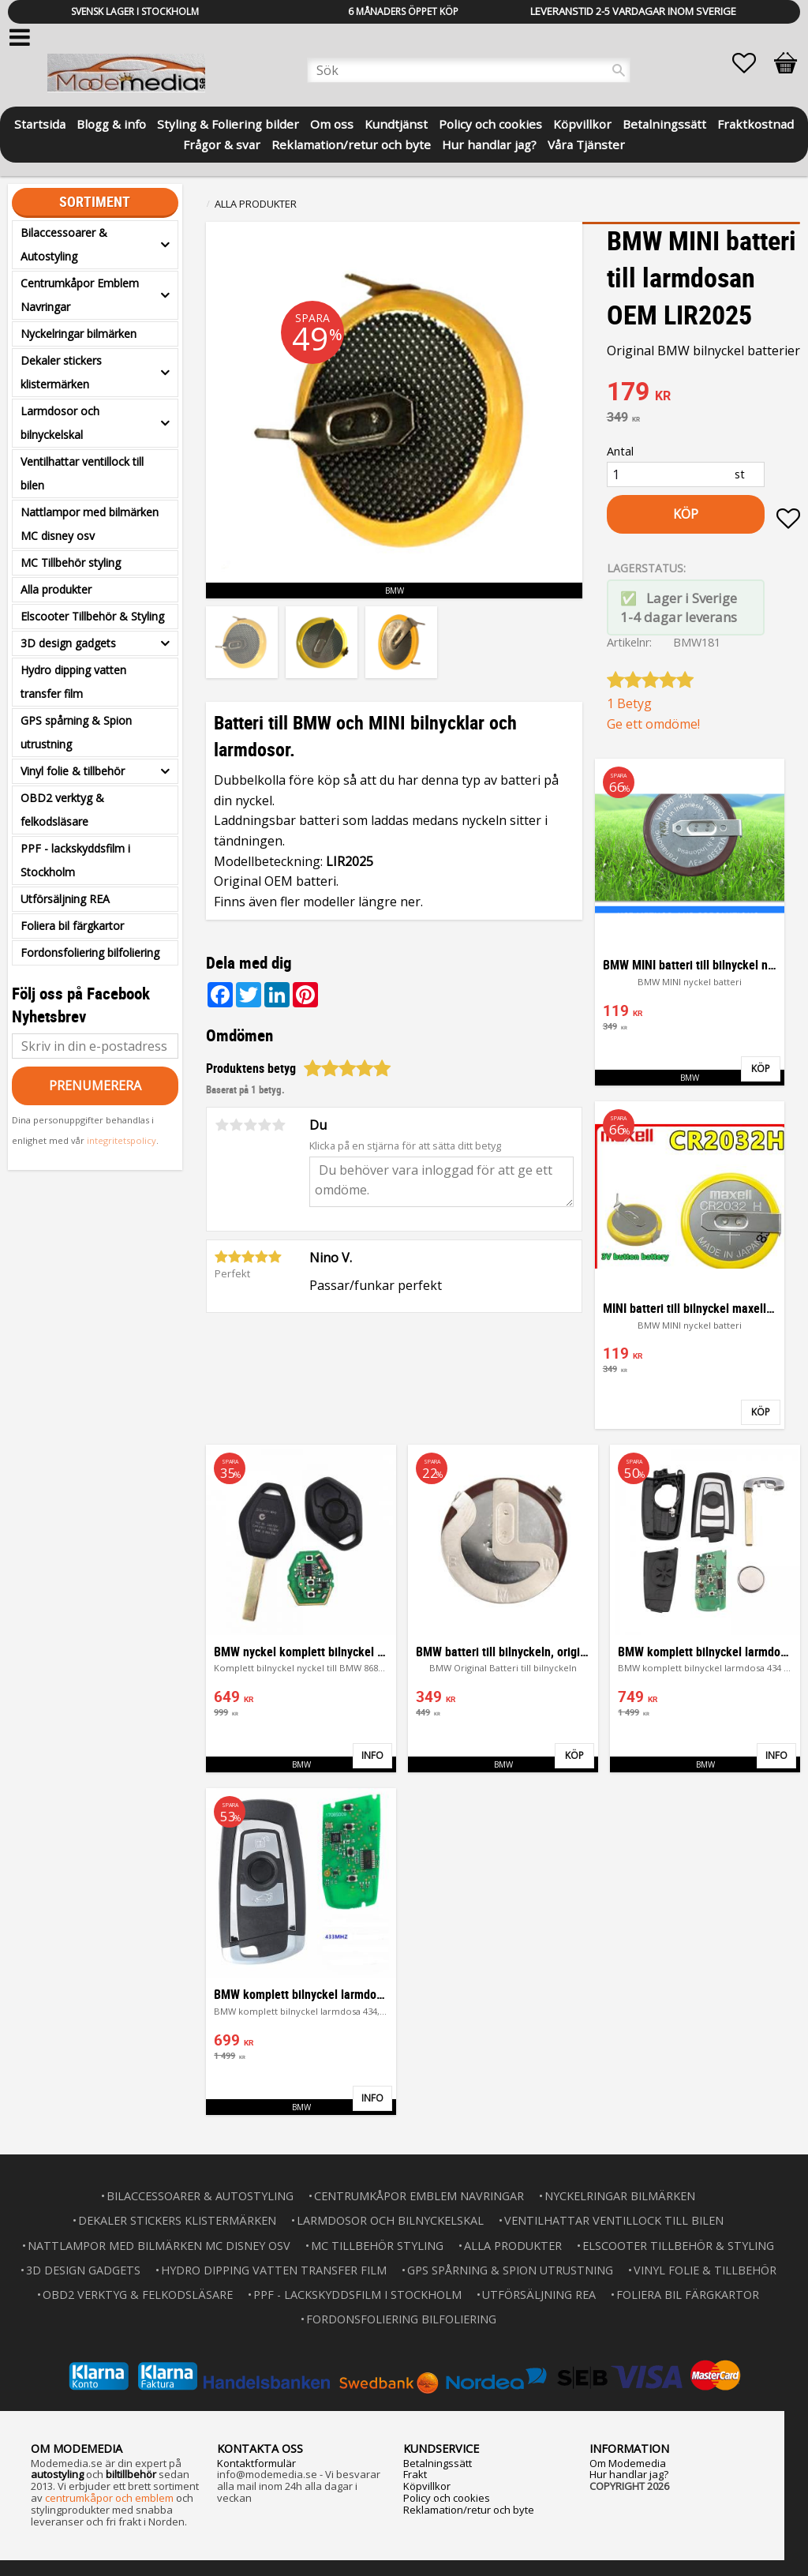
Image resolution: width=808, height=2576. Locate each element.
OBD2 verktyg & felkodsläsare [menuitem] (62, 809)
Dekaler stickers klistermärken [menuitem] (61, 372)
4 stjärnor (264, 1125)
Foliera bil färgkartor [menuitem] (72, 925)
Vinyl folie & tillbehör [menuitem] (73, 770)
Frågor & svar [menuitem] (221, 143)
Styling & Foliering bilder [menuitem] (228, 123)
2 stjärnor (236, 1125)
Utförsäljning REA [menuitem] (65, 898)
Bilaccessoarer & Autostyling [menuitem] (64, 244)
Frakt (415, 2474)
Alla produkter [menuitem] (56, 589)
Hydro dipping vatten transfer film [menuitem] (73, 681)
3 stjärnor (250, 1125)
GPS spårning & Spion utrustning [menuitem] (76, 732)
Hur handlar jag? (628, 2474)
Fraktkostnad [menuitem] (755, 123)
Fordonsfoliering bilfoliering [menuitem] (90, 952)
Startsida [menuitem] (39, 123)
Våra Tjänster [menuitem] (586, 143)
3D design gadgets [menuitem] (68, 643)
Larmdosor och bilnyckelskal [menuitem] (60, 422)
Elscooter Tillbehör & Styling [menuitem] (92, 616)
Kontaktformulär (256, 2463)
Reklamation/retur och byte (468, 2510)
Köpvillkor (427, 2486)
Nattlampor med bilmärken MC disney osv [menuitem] (90, 523)
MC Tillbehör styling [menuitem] (71, 562)
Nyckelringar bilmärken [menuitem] (79, 333)
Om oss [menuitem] (332, 123)
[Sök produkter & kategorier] (468, 70)
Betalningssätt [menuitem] (664, 123)
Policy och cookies (446, 2498)
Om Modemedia (627, 2463)
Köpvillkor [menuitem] (582, 123)
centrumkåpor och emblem (109, 2498)
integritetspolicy (121, 1140)
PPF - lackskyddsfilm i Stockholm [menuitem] (75, 860)
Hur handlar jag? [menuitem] (489, 143)
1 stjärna (222, 1125)
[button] (752, 63)
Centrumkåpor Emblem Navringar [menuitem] (80, 295)
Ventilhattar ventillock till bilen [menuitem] (82, 473)
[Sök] (618, 70)
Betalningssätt (437, 2463)
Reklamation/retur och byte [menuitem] (351, 143)
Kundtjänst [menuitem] (396, 123)
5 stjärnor (278, 1125)
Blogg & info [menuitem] (111, 123)
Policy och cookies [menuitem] (490, 123)
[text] (703, 393)
